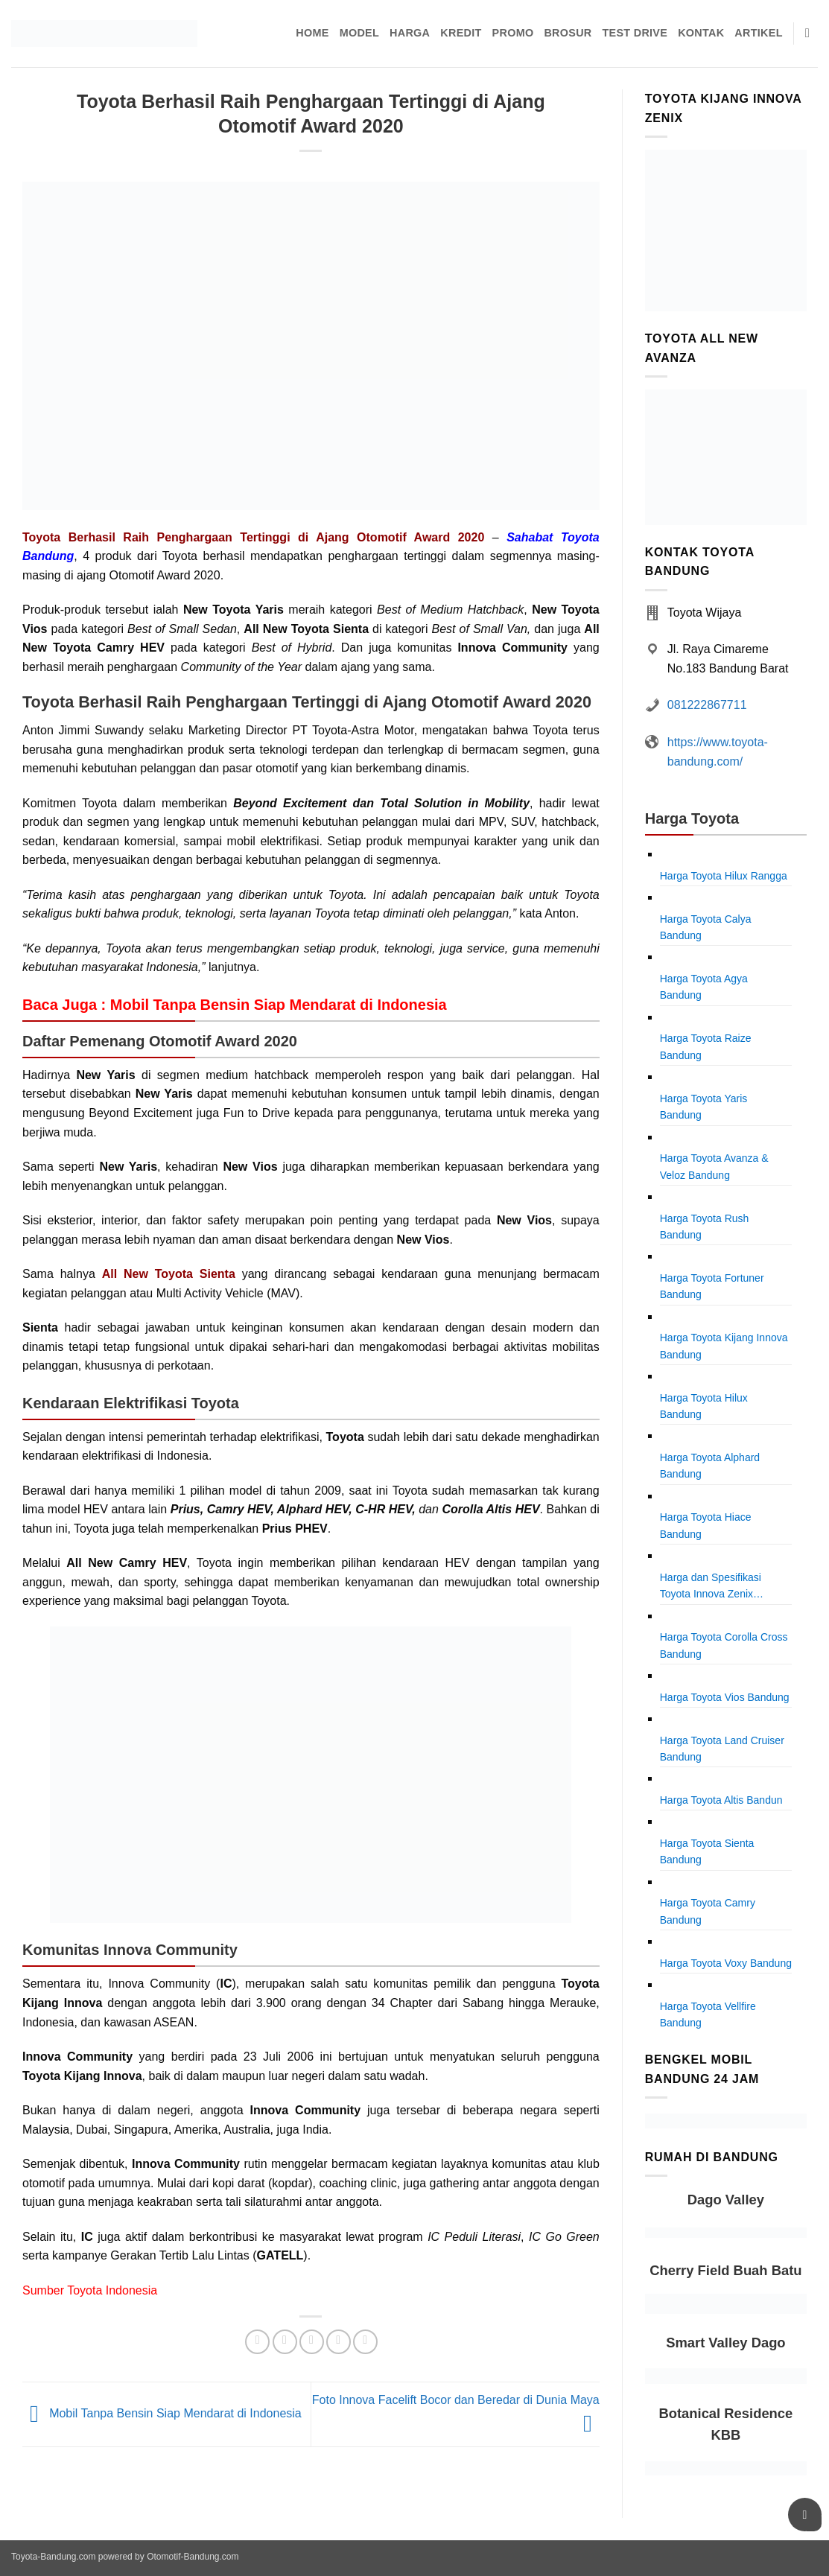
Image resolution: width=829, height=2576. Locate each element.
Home (312, 33)
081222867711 (707, 705)
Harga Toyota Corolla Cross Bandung (724, 1645)
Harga (410, 33)
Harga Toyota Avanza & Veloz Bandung (714, 1166)
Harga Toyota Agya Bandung (704, 987)
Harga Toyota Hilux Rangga (723, 876)
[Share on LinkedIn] (365, 2341)
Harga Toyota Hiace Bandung (706, 1525)
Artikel (758, 33)
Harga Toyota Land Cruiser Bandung (722, 1748)
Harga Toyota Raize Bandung (706, 1046)
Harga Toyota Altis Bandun (721, 1800)
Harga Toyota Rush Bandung (704, 1226)
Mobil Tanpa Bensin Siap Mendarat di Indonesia (162, 2414)
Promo (513, 33)
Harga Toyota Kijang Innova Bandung (724, 1346)
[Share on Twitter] (285, 2341)
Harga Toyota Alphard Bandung (710, 1465)
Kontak (701, 33)
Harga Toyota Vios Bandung (725, 1697)
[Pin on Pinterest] (338, 2341)
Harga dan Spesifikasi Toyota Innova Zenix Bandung (710, 1587)
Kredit (460, 33)
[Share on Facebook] (257, 2341)
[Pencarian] (811, 34)
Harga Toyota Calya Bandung (706, 927)
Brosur (567, 33)
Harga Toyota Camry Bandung (707, 1911)
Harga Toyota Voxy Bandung (726, 1963)
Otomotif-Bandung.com (192, 2556)
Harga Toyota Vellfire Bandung (708, 2014)
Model (359, 33)
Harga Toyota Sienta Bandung (707, 1851)
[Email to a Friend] (311, 2341)
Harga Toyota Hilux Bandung (704, 1406)
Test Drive (635, 33)
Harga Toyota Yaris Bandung (704, 1107)
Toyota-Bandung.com (53, 2556)
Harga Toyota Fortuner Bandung (712, 1286)
